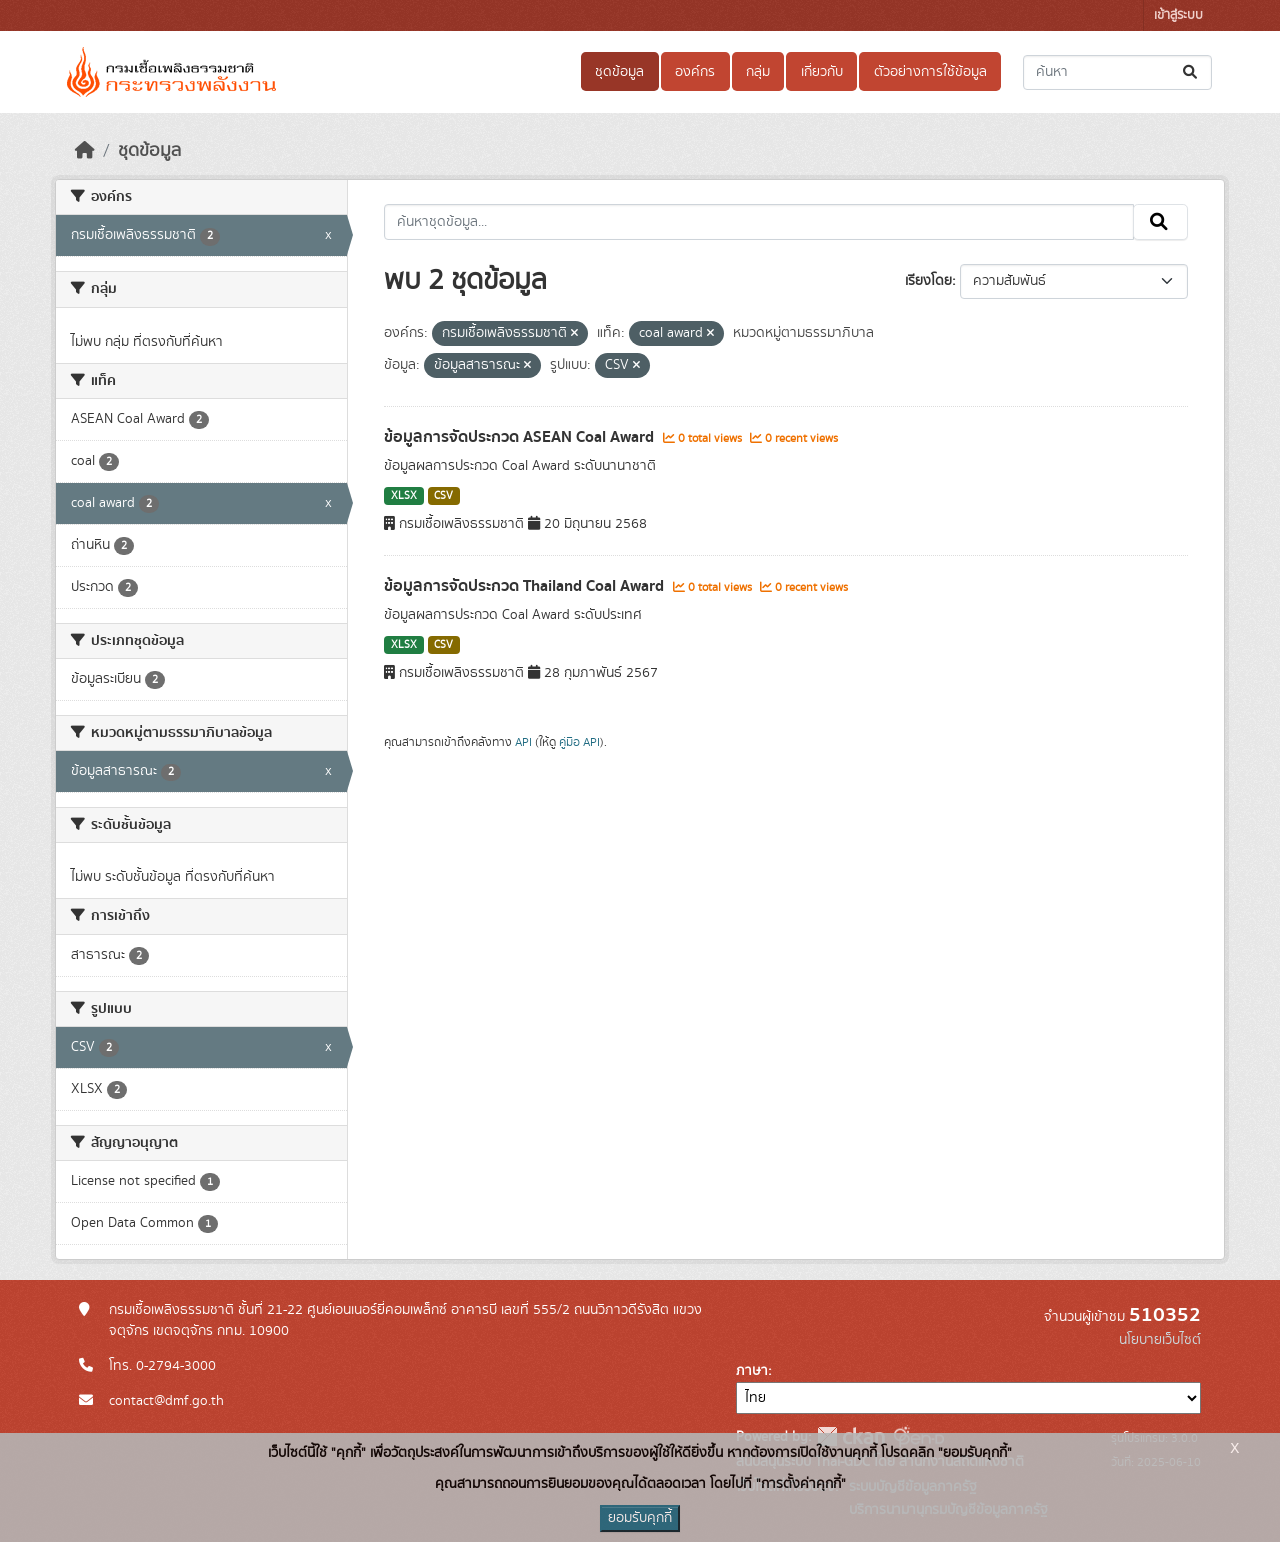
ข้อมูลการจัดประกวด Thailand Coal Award (526, 586)
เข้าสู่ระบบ (1178, 15)
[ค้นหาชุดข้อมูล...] (1117, 72)
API (523, 742)
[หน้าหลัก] (85, 151)
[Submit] (1191, 72)
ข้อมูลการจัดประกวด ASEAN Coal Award (521, 437)
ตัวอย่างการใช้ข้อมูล (930, 72)
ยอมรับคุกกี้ (640, 1518)
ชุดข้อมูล (619, 72)
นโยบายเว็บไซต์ (1160, 1340)
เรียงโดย (928, 281)
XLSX (404, 496)
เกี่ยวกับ (822, 72)
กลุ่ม (758, 72)
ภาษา (752, 1371)
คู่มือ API (579, 742)
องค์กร (695, 72)
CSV (443, 496)
